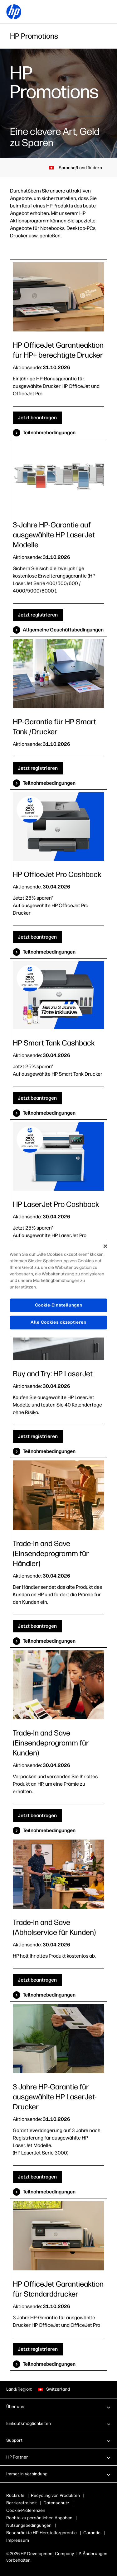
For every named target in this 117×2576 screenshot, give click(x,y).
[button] (58, 2406)
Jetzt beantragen (37, 418)
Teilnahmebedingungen (49, 433)
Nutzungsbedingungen (28, 2525)
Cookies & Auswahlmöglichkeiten (39, 2510)
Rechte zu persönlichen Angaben (39, 2518)
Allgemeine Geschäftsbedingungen (63, 630)
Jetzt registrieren (38, 615)
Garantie (91, 2533)
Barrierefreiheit (21, 2503)
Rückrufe (15, 2495)
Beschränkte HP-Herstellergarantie (41, 2533)
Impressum (17, 2540)
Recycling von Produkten (55, 2495)
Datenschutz (56, 2503)
